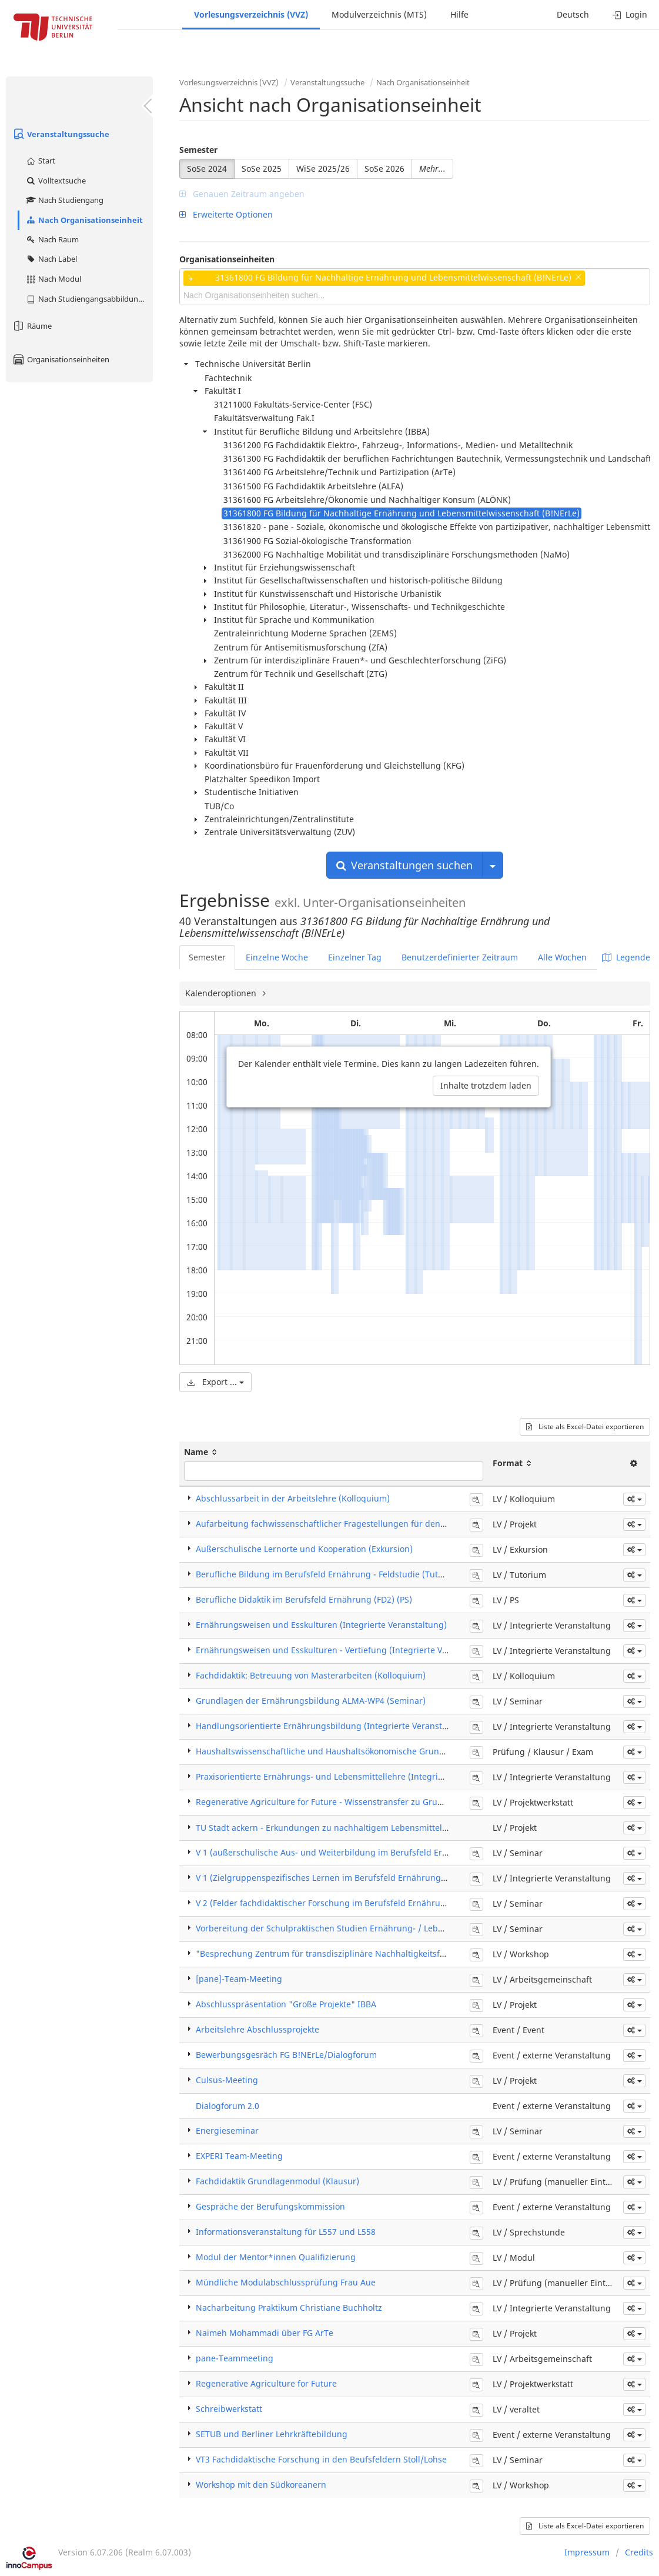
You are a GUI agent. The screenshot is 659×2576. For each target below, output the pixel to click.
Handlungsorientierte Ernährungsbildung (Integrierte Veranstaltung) (333, 1725)
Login (630, 14)
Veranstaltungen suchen (404, 865)
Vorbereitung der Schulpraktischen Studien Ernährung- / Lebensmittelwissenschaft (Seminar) (381, 1928)
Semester (198, 149)
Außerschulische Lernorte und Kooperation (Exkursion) (304, 1548)
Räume (32, 326)
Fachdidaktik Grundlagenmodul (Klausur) (277, 2181)
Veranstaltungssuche (60, 134)
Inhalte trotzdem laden (485, 1085)
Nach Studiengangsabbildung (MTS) (89, 298)
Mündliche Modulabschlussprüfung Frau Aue (286, 2282)
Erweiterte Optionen (226, 214)
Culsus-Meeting (227, 2080)
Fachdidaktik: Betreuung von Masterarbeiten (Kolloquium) (311, 1675)
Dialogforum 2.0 (227, 2105)
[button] (634, 1499)
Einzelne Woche (277, 957)
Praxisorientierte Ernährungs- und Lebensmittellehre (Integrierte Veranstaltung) (355, 1776)
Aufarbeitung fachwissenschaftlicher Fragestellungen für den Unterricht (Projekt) (357, 1523)
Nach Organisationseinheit (84, 220)
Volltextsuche (55, 180)
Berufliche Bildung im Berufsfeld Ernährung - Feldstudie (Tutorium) (330, 1574)
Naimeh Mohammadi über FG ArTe (264, 2332)
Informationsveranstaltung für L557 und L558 (286, 2231)
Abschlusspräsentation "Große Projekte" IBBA (286, 2004)
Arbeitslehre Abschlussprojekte (257, 2029)
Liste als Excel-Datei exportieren (585, 1427)
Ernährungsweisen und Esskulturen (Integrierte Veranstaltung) (321, 1624)
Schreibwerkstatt (229, 2408)
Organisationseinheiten (60, 359)
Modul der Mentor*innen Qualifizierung (276, 2257)
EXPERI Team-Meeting (239, 2155)
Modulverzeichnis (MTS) (379, 14)
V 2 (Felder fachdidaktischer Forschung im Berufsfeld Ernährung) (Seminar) (345, 1902)
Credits (639, 2552)
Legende (626, 957)
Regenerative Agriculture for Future (266, 2383)
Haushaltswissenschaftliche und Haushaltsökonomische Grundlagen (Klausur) (351, 1751)
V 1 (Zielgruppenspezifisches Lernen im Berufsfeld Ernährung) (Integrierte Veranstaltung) (374, 1877)
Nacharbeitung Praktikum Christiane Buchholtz (289, 2307)
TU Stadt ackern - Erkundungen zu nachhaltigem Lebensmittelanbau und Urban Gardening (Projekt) (394, 1827)
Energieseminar (227, 2130)
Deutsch (573, 14)
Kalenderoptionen (222, 993)
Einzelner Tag (355, 957)
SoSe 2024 (207, 168)
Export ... (215, 1381)
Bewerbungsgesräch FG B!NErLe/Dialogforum (286, 2054)
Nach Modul (53, 278)
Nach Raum (52, 239)
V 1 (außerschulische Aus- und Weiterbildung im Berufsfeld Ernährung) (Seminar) (358, 1852)
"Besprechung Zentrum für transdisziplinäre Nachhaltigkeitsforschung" (338, 1953)
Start (40, 160)
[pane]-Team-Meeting (239, 1978)
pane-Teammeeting (234, 2358)
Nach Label (51, 258)
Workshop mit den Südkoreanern (261, 2484)
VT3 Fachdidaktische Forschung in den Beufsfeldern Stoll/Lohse (321, 2459)
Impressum (587, 2552)
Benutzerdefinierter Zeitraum (460, 957)
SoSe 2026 (384, 168)
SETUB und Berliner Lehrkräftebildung (271, 2434)
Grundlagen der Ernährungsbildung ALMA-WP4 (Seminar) (311, 1700)
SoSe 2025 (262, 168)
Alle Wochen (562, 957)
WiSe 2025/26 (323, 168)
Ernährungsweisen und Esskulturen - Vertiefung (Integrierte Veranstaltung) (346, 1650)
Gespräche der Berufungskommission (270, 2206)
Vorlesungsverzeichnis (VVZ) (251, 14)
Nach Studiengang (64, 200)
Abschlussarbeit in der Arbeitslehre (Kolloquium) (293, 1498)
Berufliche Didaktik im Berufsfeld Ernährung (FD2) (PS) (304, 1599)
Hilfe (459, 14)
